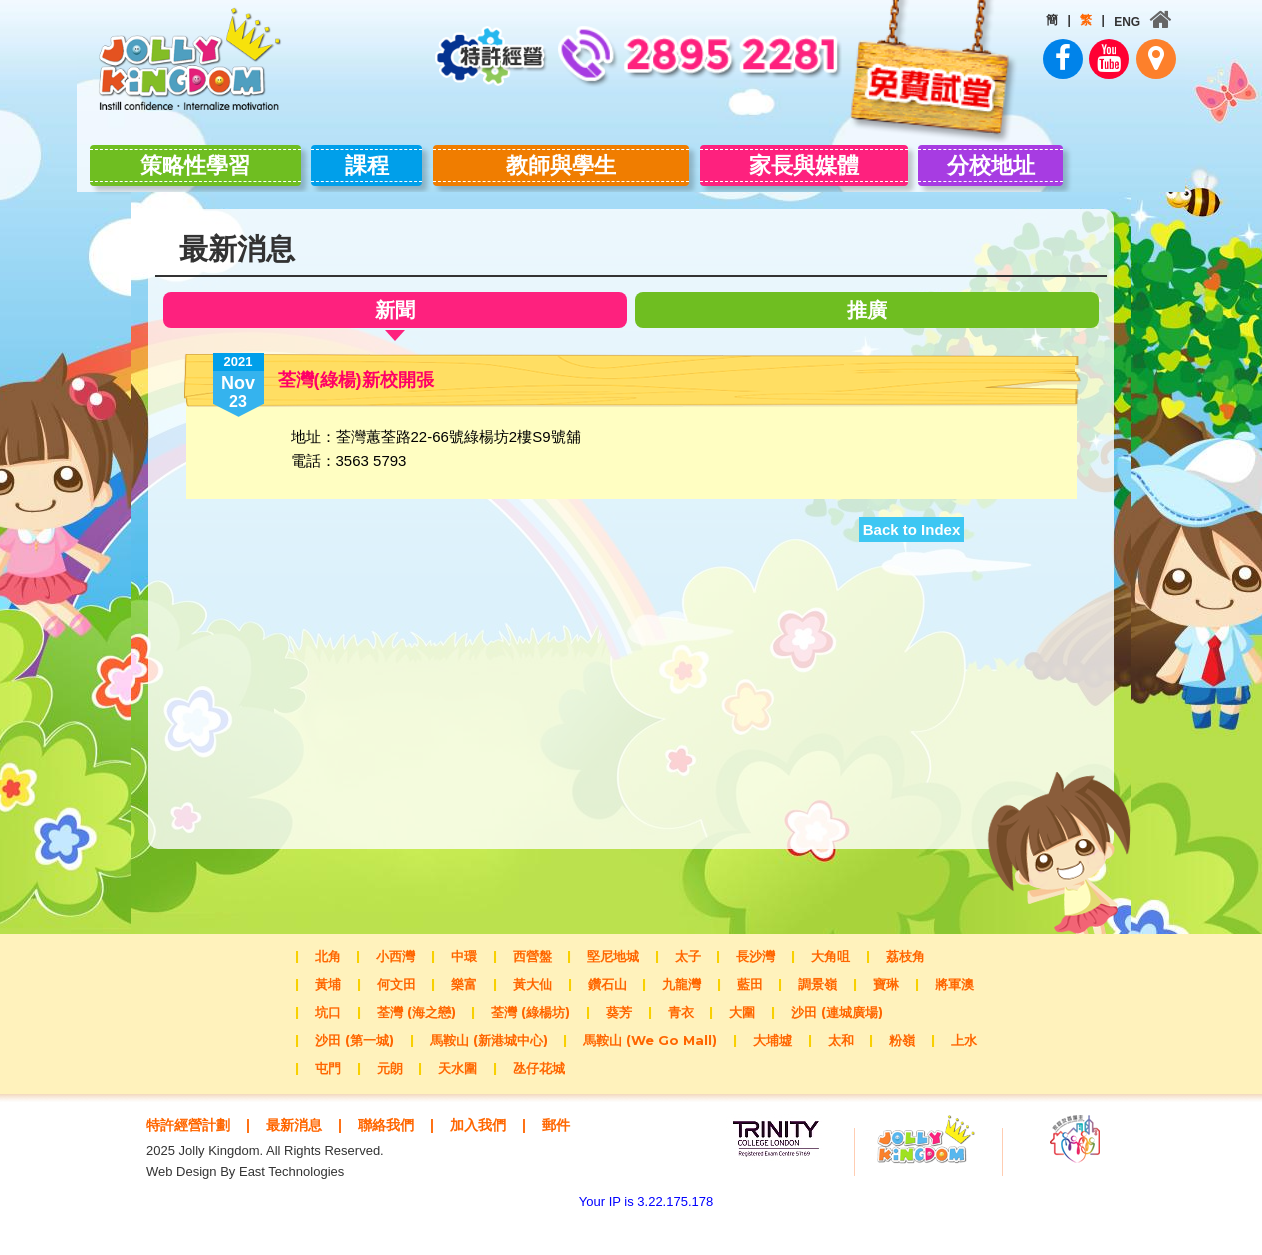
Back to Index (912, 544)
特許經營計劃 (191, 1139)
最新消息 (302, 1139)
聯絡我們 (398, 1139)
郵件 (197, 1158)
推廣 (871, 324)
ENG (1074, 22)
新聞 (391, 327)
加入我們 (495, 1139)
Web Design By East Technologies (245, 1205)
